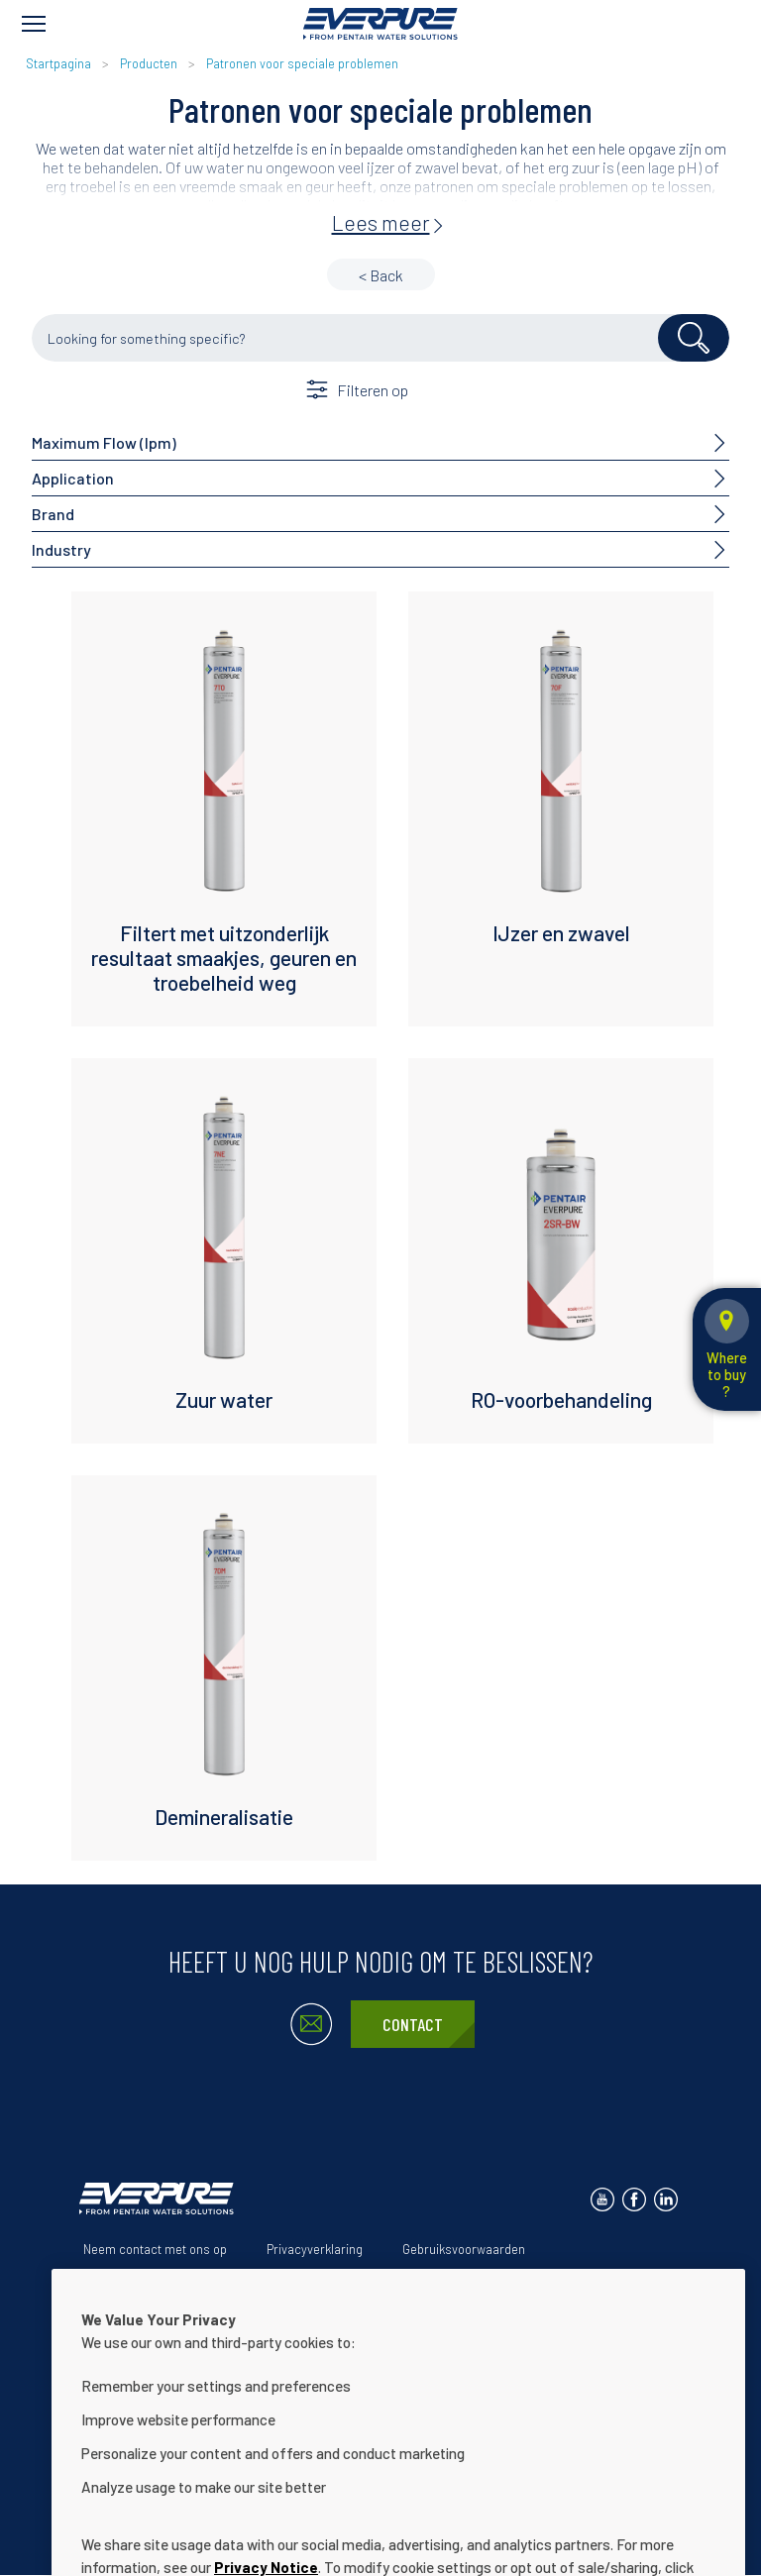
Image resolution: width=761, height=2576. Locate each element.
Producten (148, 63)
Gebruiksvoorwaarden (463, 2249)
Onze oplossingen (222, 2281)
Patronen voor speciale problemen (302, 63)
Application (73, 478)
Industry (61, 549)
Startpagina (58, 63)
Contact (412, 2024)
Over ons (108, 2281)
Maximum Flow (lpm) (104, 442)
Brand (53, 513)
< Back (381, 275)
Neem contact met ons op (155, 2249)
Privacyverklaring (315, 2249)
